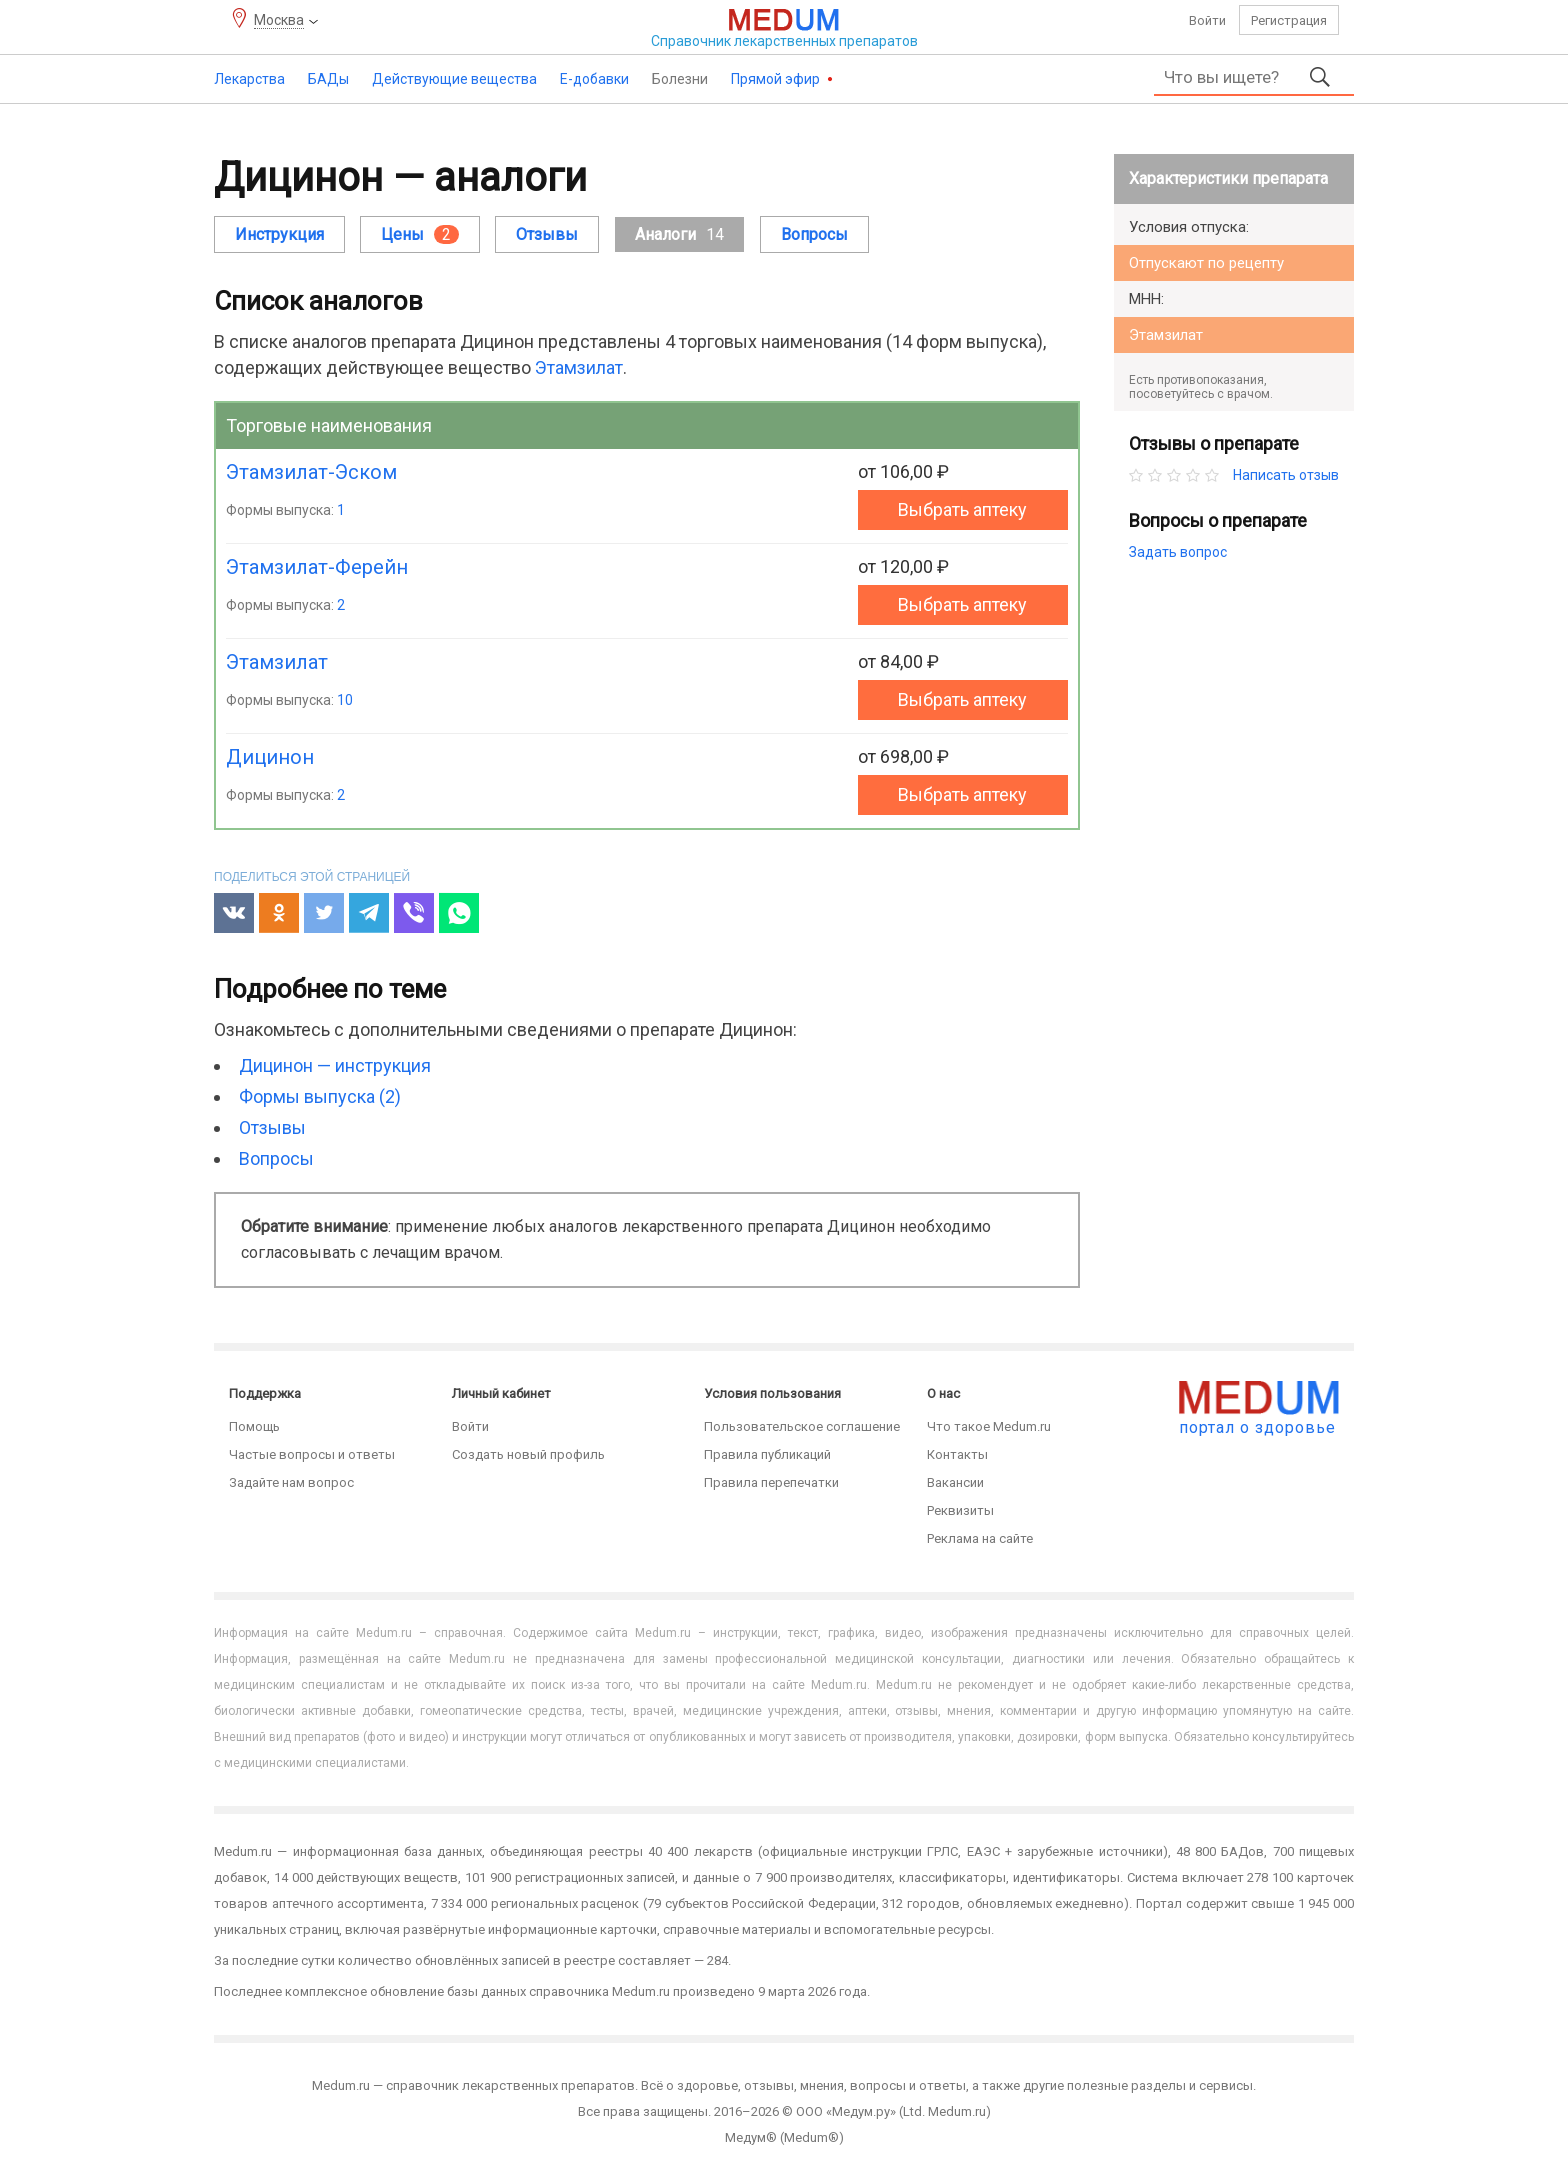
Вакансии (955, 1482)
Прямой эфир (777, 79)
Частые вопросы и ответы (312, 1454)
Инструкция (279, 234)
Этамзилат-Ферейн (317, 567)
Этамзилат (579, 367)
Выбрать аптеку (962, 509)
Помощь (254, 1426)
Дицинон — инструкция (335, 1065)
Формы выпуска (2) (320, 1096)
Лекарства (249, 79)
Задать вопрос (1178, 552)
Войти (1207, 20)
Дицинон (270, 757)
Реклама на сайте (980, 1538)
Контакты (957, 1454)
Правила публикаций (767, 1454)
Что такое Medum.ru (989, 1426)
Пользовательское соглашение (802, 1426)
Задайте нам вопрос (291, 1482)
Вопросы (814, 234)
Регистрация (1289, 20)
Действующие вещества (454, 79)
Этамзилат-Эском (311, 472)
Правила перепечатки (771, 1482)
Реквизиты (960, 1510)
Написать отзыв (1286, 475)
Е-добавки (594, 79)
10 (345, 700)
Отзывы (547, 234)
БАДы (328, 79)
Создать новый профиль (528, 1454)
